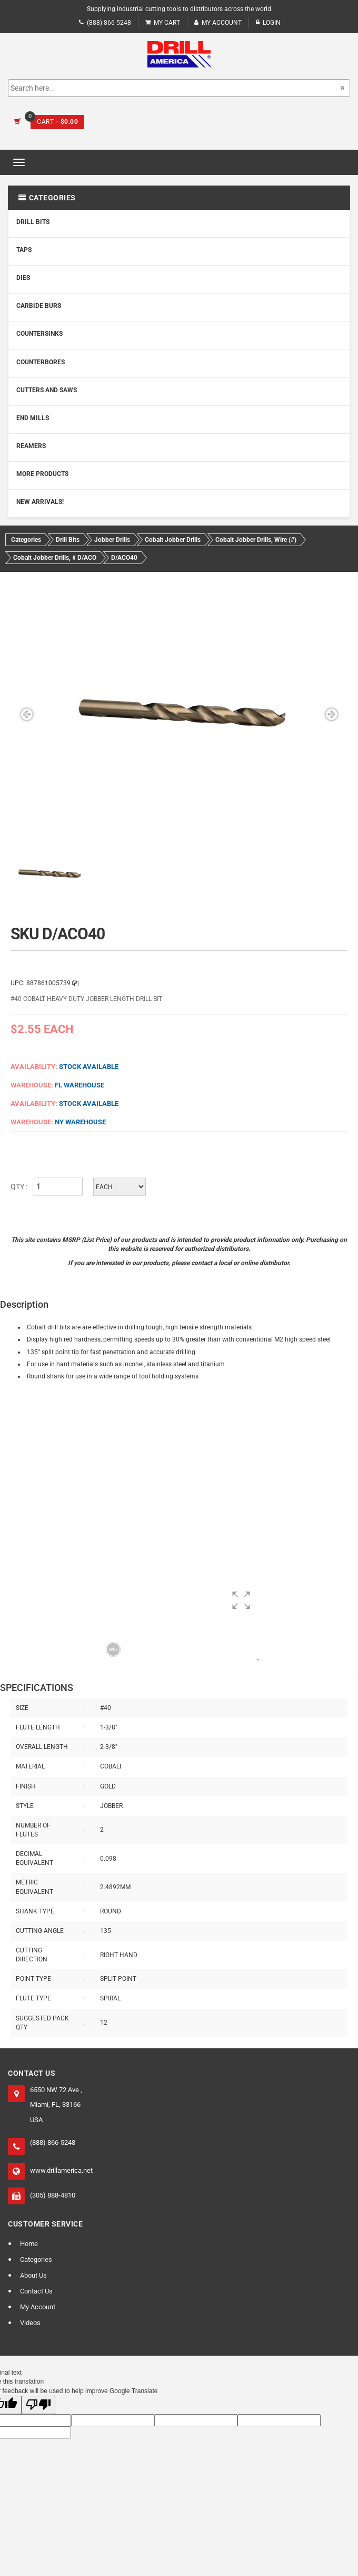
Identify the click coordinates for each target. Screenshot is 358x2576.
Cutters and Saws (46, 390)
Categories (36, 2259)
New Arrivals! (40, 502)
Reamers (31, 446)
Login (268, 22)
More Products (42, 474)
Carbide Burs (38, 305)
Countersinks (39, 333)
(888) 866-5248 (105, 22)
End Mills (32, 418)
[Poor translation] (38, 2405)
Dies (23, 277)
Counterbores (40, 362)
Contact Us (36, 2291)
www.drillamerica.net (61, 2170)
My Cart (162, 22)
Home (29, 2244)
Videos (30, 2323)
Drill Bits (32, 222)
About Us (33, 2275)
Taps (24, 250)
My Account (218, 22)
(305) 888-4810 (52, 2195)
